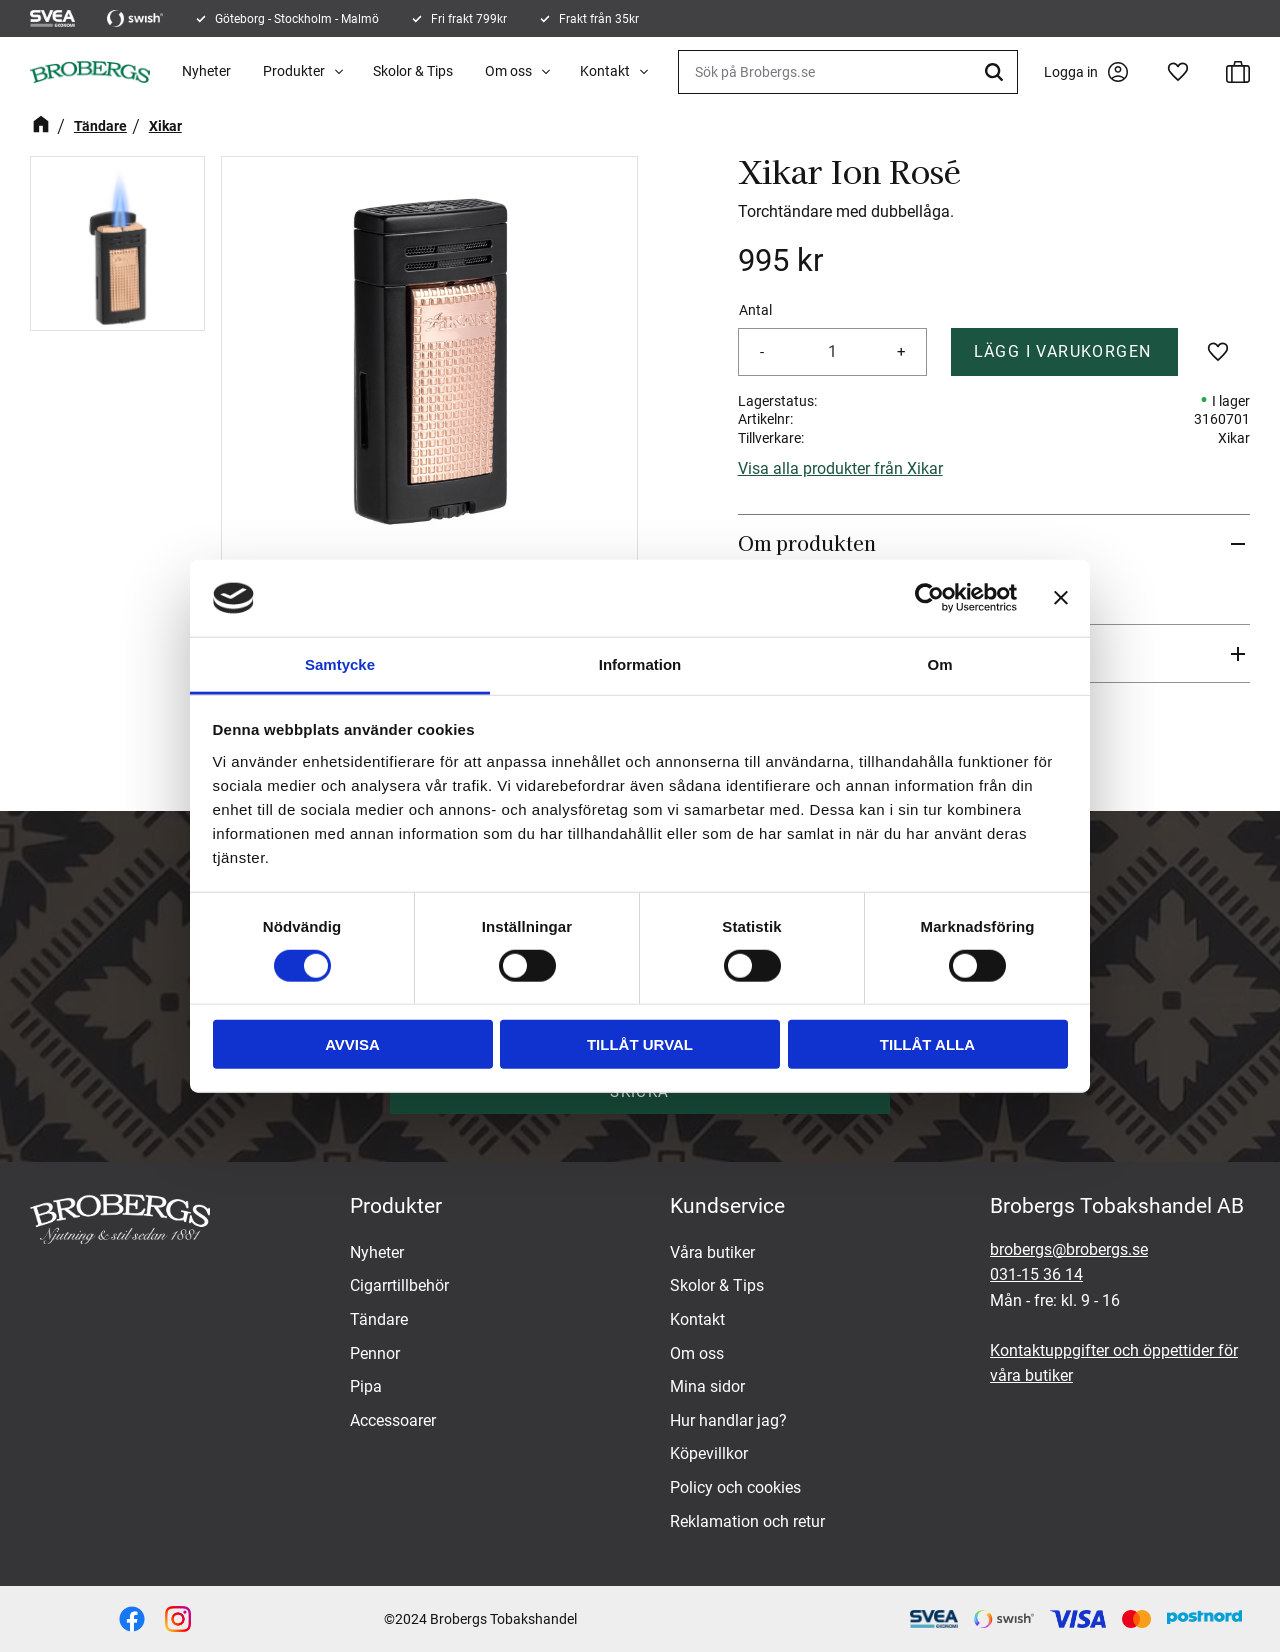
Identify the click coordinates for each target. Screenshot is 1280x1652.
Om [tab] (939, 664)
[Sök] (997, 72)
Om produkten (807, 543)
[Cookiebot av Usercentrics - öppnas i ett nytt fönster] (929, 598)
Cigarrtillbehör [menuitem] (399, 1285)
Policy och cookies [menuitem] (735, 1487)
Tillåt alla (927, 1044)
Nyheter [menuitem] (206, 71)
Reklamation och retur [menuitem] (747, 1521)
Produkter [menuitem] (294, 71)
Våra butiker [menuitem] (712, 1252)
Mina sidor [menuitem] (707, 1386)
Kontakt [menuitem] (605, 71)
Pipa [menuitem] (366, 1386)
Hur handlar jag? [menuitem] (728, 1420)
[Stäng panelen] (1061, 598)
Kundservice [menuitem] (727, 1206)
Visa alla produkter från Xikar (840, 468)
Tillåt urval (640, 1044)
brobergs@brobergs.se (1069, 1249)
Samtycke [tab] (340, 664)
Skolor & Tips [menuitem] (413, 71)
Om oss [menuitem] (508, 71)
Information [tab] (640, 664)
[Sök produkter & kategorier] (848, 72)
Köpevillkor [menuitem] (709, 1453)
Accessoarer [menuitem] (393, 1420)
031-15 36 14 (1036, 1274)
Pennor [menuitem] (375, 1353)
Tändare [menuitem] (379, 1319)
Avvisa (352, 1044)
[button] (1178, 72)
